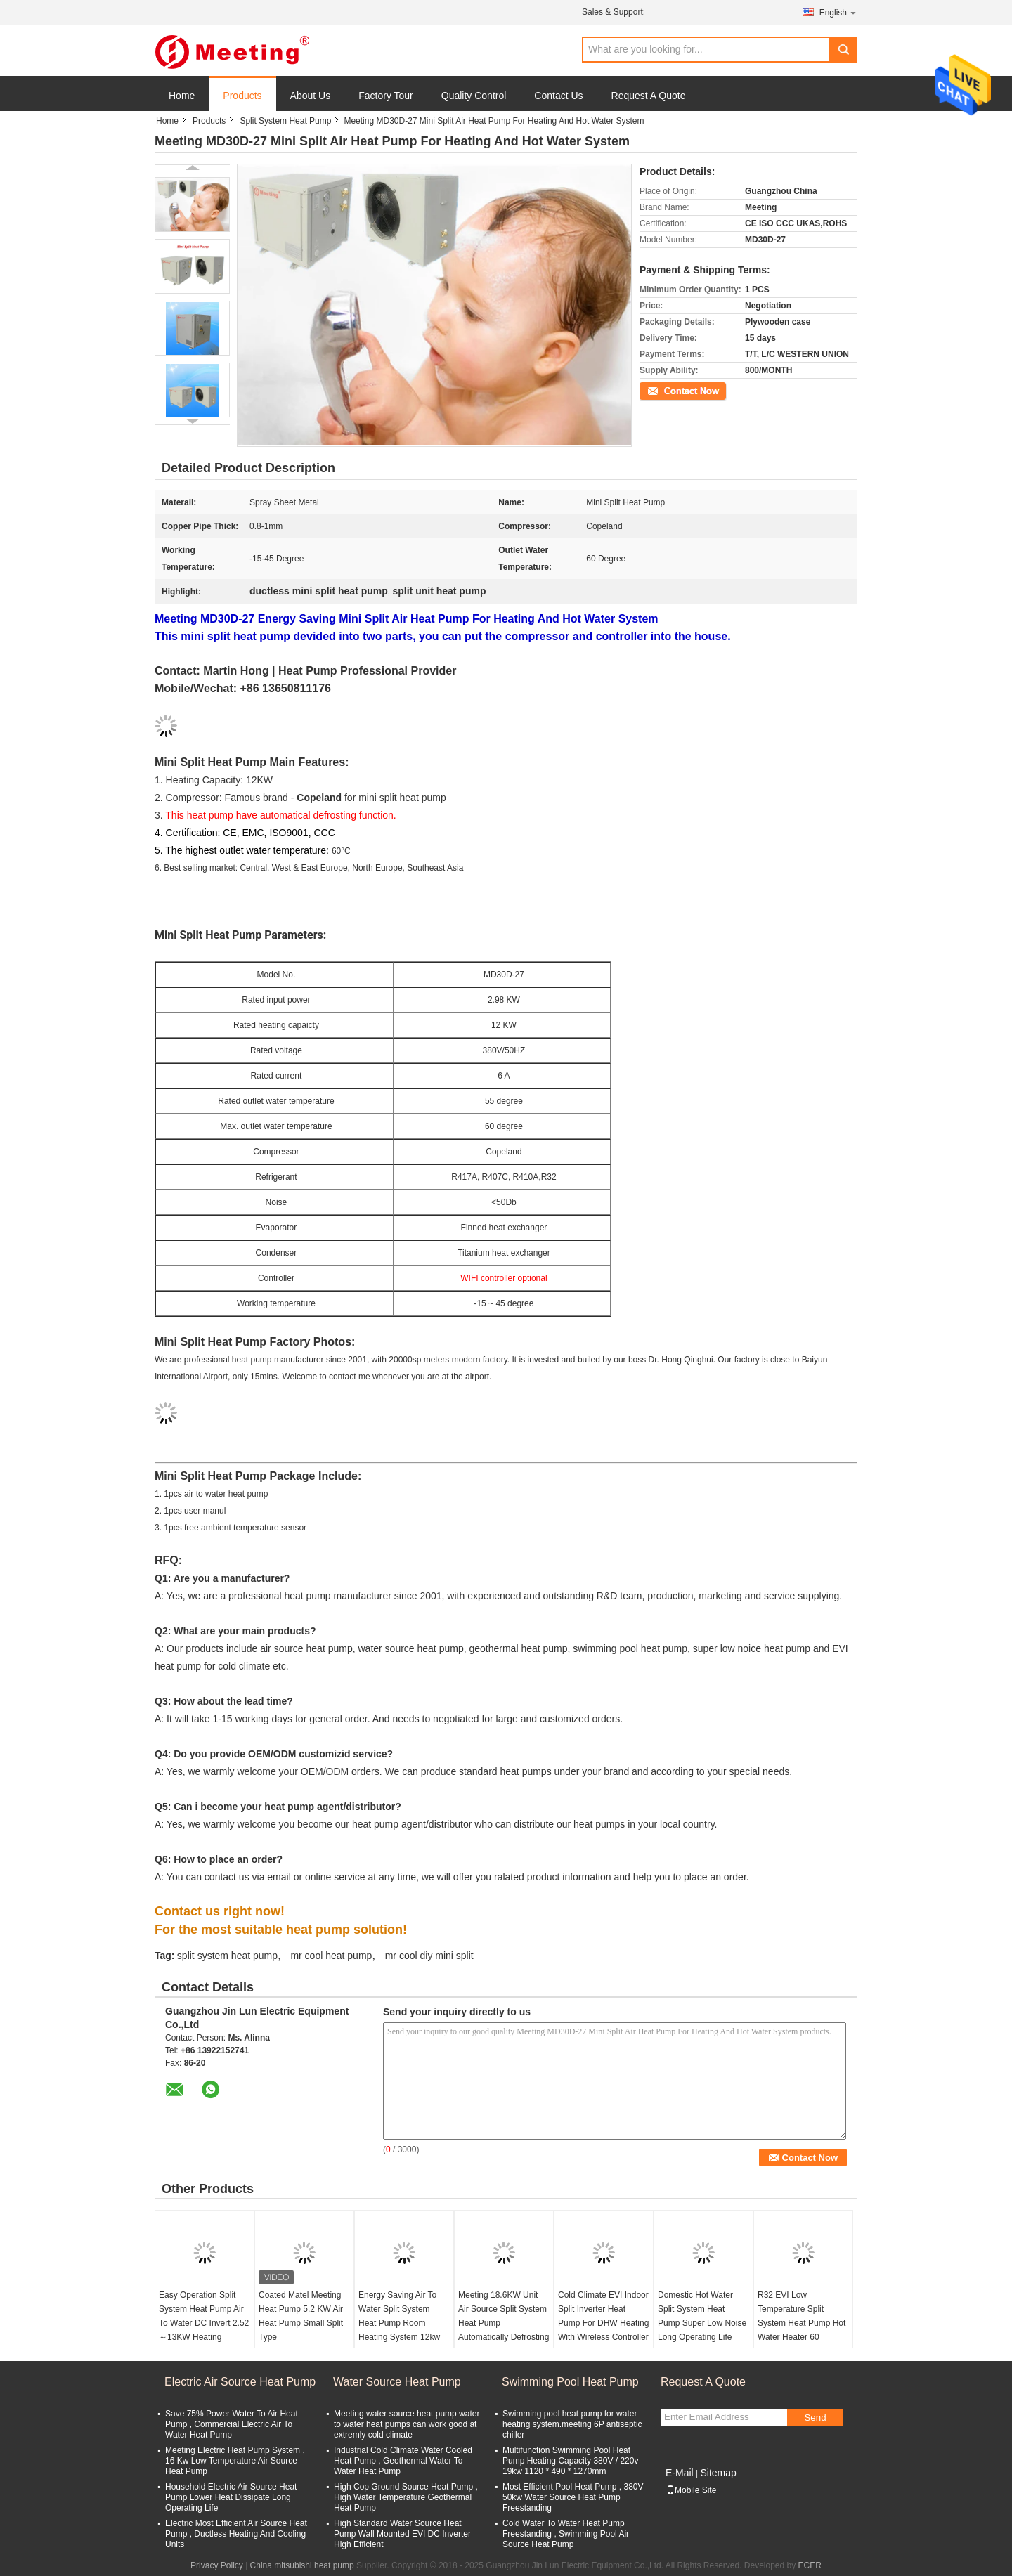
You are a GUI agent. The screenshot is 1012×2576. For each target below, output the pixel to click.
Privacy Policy (216, 2565)
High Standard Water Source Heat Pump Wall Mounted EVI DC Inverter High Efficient (402, 2533)
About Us (310, 95)
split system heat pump (227, 1955)
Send (815, 2417)
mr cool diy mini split (429, 1955)
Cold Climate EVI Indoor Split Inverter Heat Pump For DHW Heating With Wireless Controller (603, 2316)
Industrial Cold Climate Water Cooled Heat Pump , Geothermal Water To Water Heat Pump (403, 2460)
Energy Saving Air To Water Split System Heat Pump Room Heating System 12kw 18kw (399, 2323)
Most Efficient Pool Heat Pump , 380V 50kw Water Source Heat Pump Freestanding (573, 2497)
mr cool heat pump (331, 1955)
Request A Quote (648, 95)
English (838, 12)
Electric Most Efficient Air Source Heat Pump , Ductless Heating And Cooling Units (236, 2533)
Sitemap (718, 2472)
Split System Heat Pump (285, 121)
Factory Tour (385, 95)
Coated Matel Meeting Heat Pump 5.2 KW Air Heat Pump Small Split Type (301, 2316)
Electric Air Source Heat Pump (240, 2382)
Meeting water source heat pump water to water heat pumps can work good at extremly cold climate (406, 2424)
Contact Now (664, 390)
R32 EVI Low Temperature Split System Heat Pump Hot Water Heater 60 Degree (801, 2323)
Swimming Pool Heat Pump (570, 2382)
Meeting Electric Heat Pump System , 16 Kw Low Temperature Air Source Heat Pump (235, 2460)
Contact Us (558, 95)
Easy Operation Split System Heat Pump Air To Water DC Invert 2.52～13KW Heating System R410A (204, 2323)
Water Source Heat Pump (397, 2382)
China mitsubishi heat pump (302, 2565)
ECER (810, 2565)
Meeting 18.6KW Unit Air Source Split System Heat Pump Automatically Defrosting (503, 2316)
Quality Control (474, 95)
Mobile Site (691, 2490)
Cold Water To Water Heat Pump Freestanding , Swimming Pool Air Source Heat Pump (565, 2533)
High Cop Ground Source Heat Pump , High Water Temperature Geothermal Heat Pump (406, 2497)
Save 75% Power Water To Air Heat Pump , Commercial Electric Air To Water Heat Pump (231, 2424)
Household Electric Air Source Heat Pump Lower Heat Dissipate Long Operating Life (231, 2497)
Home (182, 95)
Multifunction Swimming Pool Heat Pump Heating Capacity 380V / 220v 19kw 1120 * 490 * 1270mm (570, 2460)
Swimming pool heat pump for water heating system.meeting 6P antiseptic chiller (572, 2424)
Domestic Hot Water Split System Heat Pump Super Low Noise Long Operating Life (702, 2316)
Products (242, 95)
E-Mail (680, 2472)
